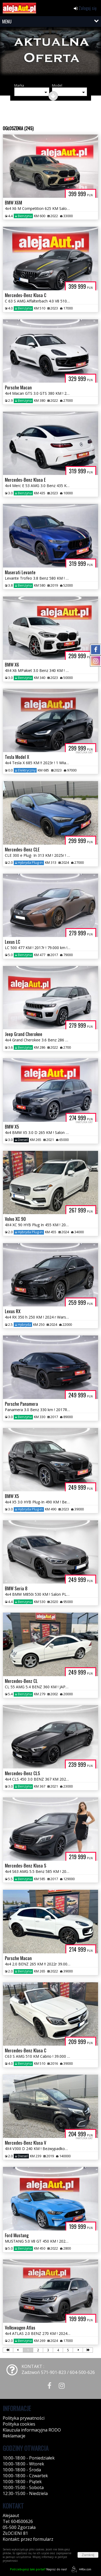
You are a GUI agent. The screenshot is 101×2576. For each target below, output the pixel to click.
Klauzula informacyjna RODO (32, 2430)
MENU (7, 21)
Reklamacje (14, 2436)
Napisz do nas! (38, 2569)
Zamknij (88, 2555)
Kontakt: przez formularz (28, 2539)
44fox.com (80, 2569)
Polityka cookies (19, 2424)
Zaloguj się (85, 8)
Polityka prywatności (23, 2418)
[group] (50, 54)
